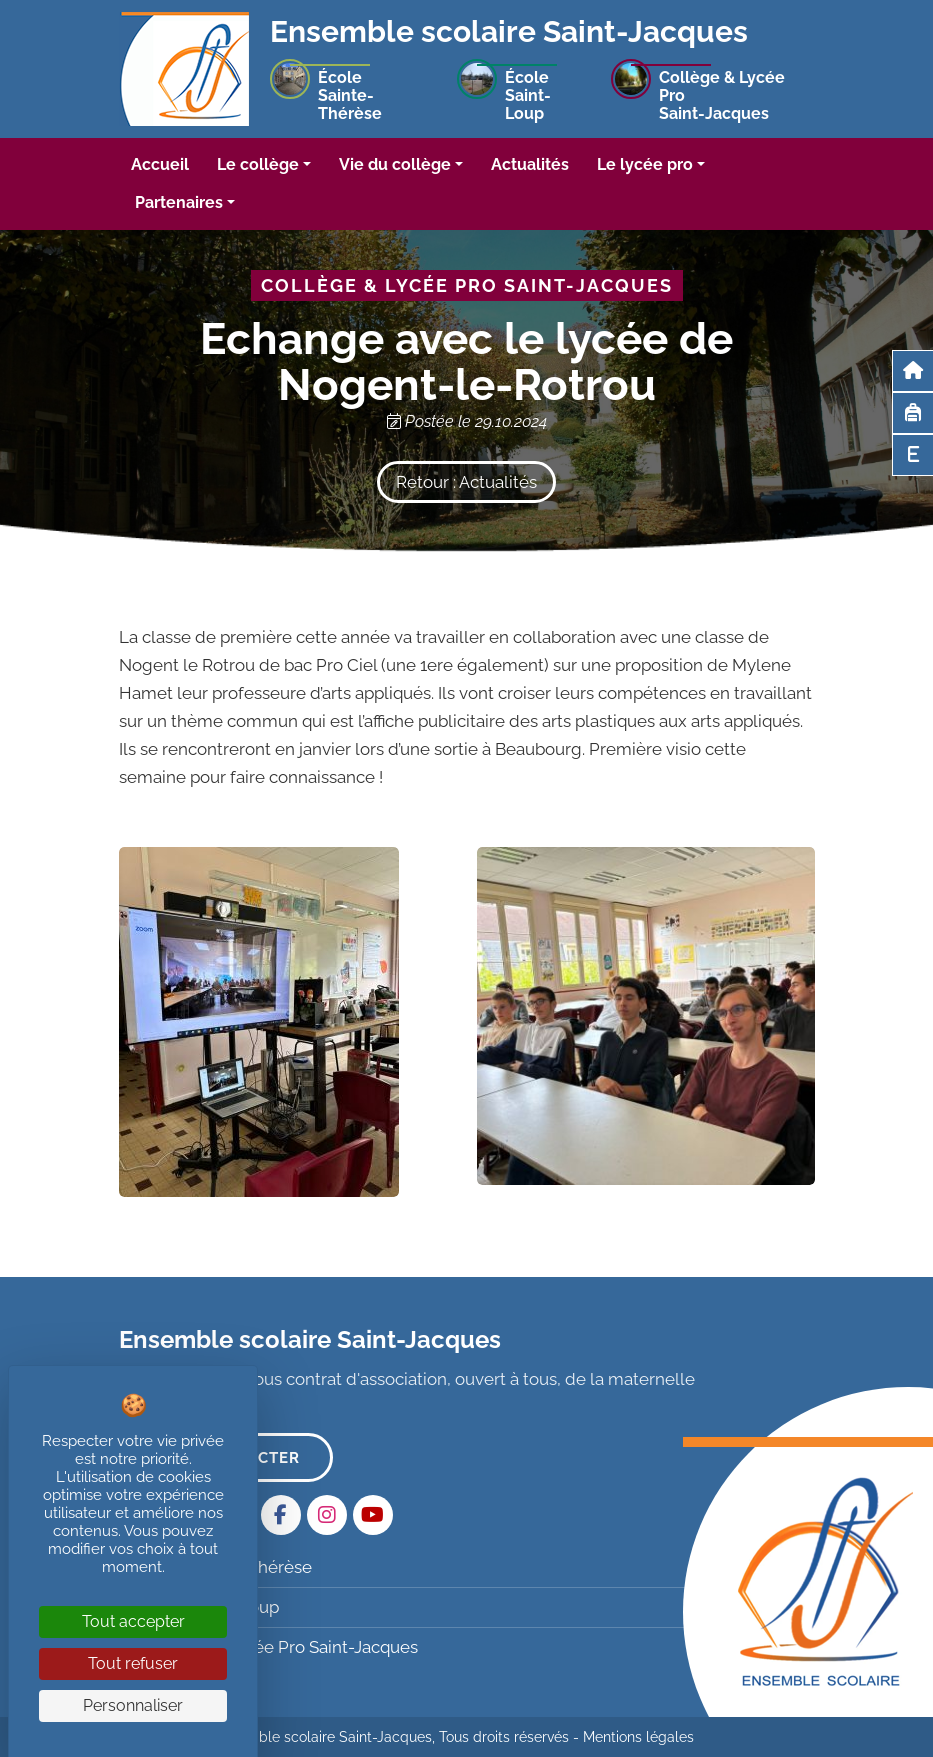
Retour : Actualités (466, 482)
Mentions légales (638, 1737)
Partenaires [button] (179, 202)
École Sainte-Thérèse (218, 1567)
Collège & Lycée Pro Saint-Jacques (271, 1647)
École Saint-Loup (201, 1607)
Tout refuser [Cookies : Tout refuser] (133, 1663)
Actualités (530, 164)
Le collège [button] (258, 164)
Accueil (160, 164)
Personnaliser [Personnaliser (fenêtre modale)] (133, 1705)
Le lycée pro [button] (645, 164)
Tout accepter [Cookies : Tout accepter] (133, 1621)
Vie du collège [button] (395, 164)
